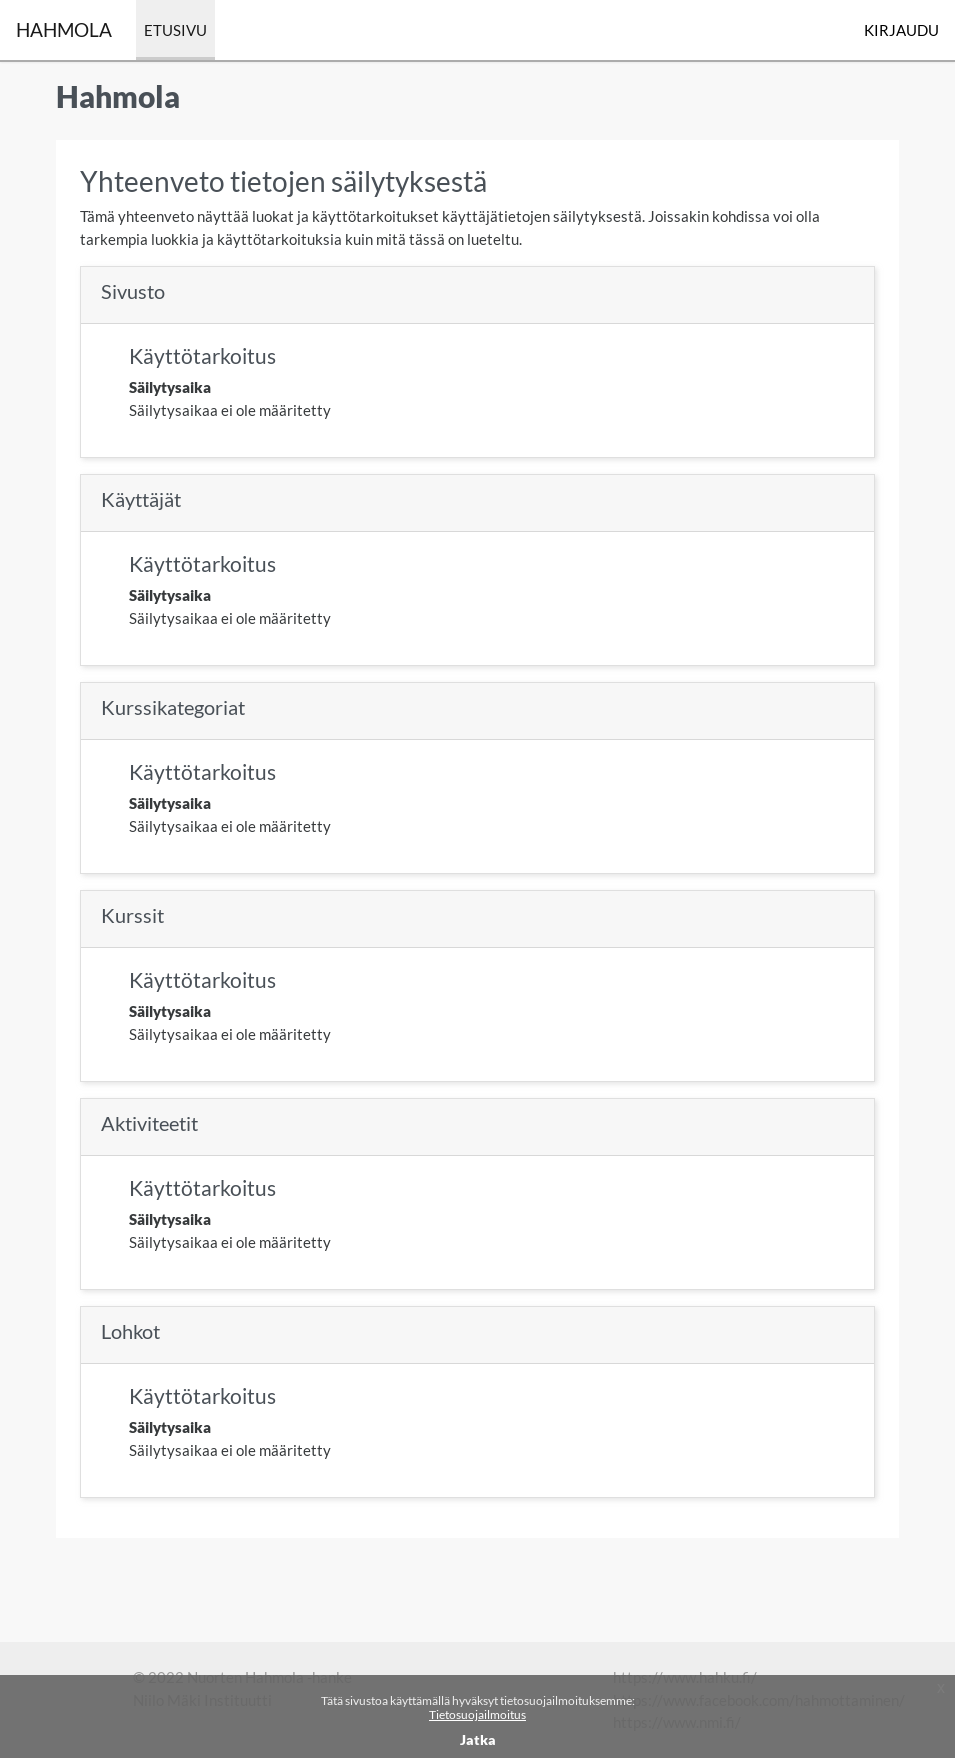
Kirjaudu (901, 30)
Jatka (478, 1739)
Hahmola (64, 29)
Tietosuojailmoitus (477, 1714)
